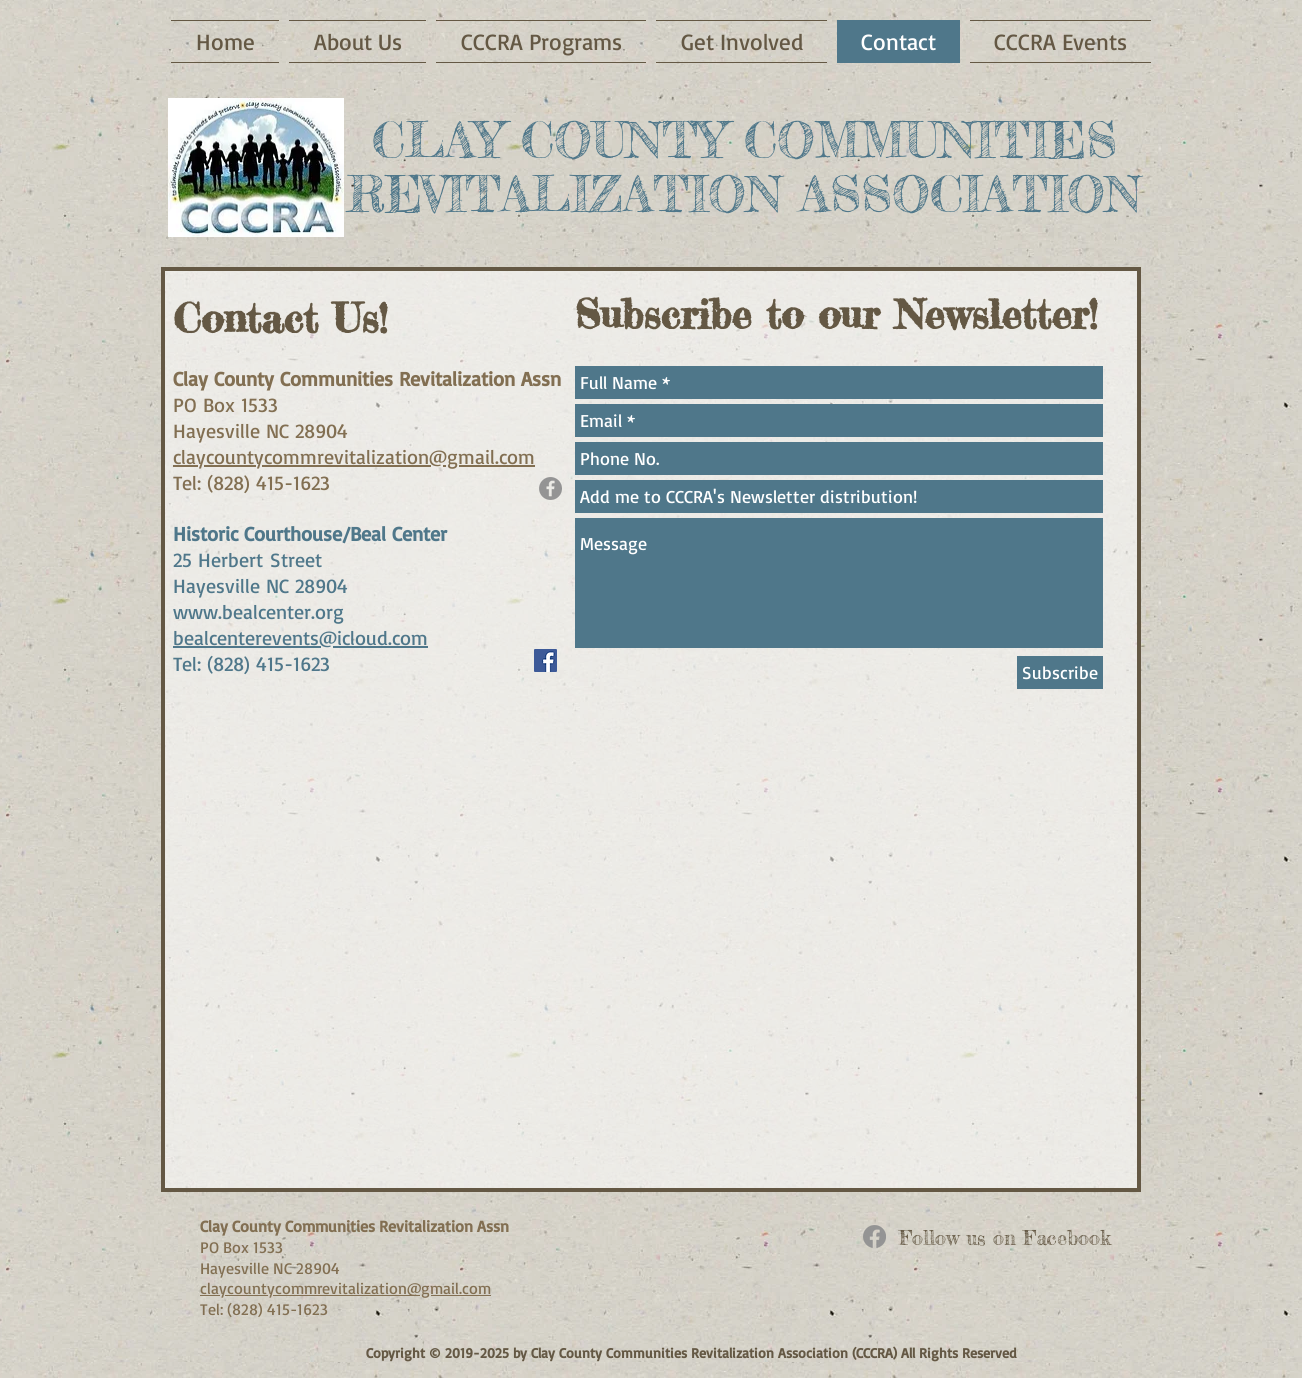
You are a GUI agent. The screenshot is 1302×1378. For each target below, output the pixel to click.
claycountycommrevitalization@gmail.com (354, 456)
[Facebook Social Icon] (545, 660)
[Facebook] (874, 1236)
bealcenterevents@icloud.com (300, 637)
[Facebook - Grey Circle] (550, 488)
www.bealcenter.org (258, 611)
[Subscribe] (1060, 672)
